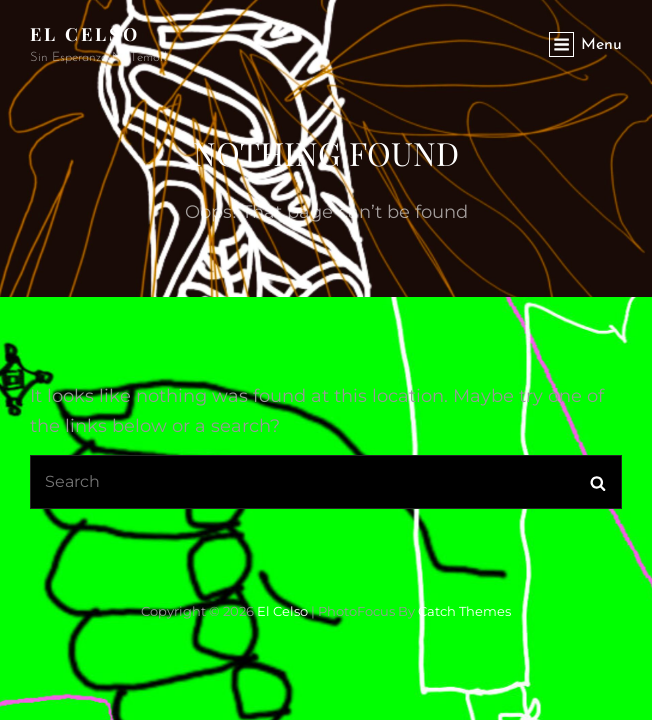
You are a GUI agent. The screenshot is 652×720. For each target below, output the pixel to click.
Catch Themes (464, 611)
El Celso (85, 34)
